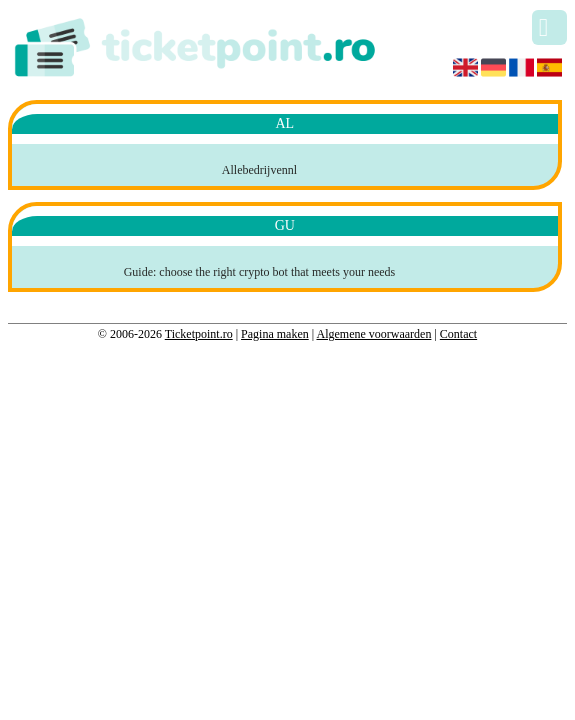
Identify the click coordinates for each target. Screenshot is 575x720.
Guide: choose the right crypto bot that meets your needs (260, 272)
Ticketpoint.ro (199, 334)
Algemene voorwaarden (373, 334)
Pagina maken (275, 334)
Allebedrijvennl (259, 170)
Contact (458, 334)
